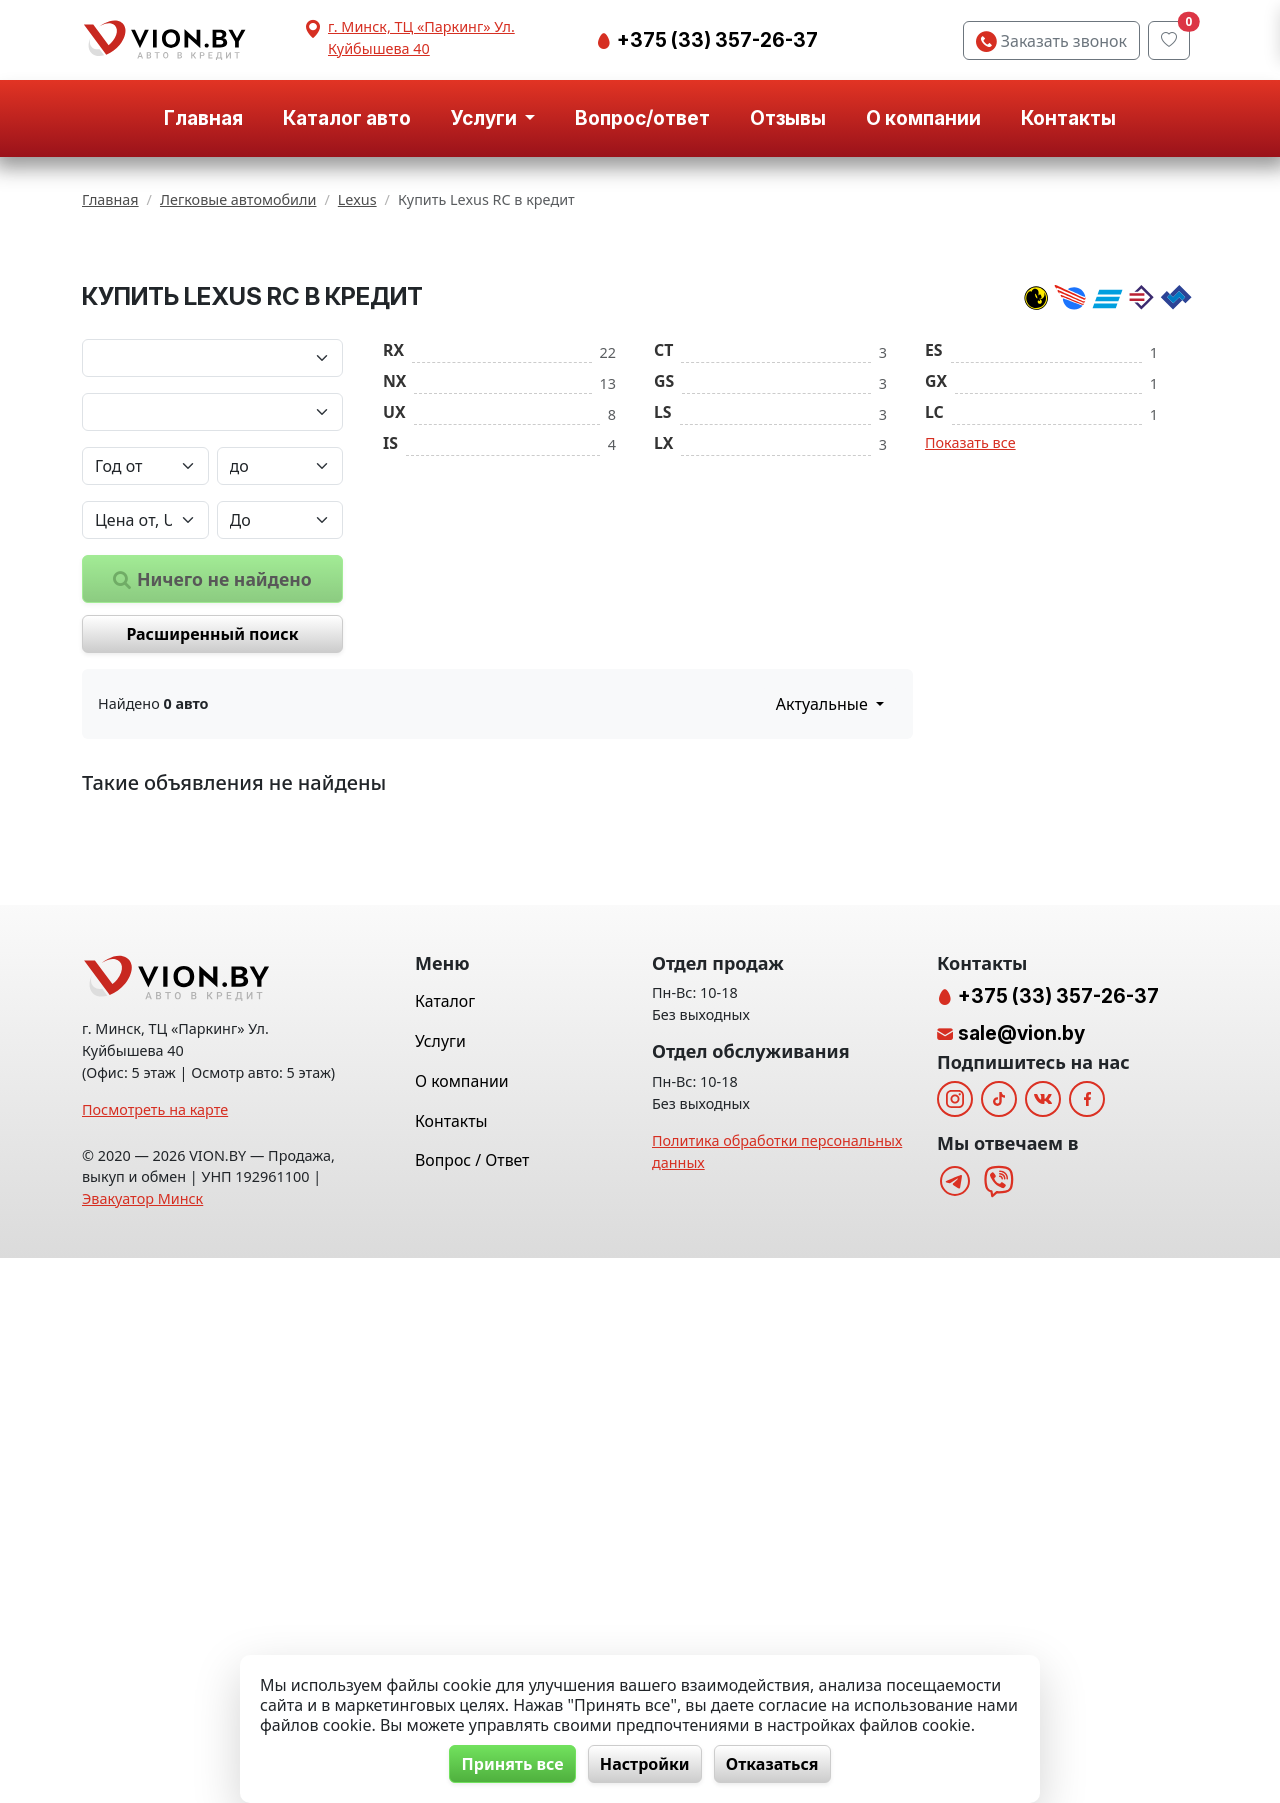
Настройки (645, 1764)
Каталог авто (347, 118)
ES (934, 561)
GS (664, 592)
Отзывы (788, 118)
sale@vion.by (1021, 1578)
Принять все (511, 1764)
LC (934, 623)
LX (663, 654)
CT (663, 561)
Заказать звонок (1051, 41)
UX (394, 623)
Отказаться (774, 1764)
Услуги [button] (486, 118)
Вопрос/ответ (642, 118)
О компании (923, 118)
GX (936, 592)
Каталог (445, 1547)
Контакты (1068, 118)
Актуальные (824, 915)
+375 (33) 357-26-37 (715, 40)
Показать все (970, 653)
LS (663, 623)
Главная (203, 118)
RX (393, 561)
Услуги (440, 1586)
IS (390, 654)
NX (394, 592)
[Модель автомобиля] (212, 623)
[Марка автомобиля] (212, 569)
